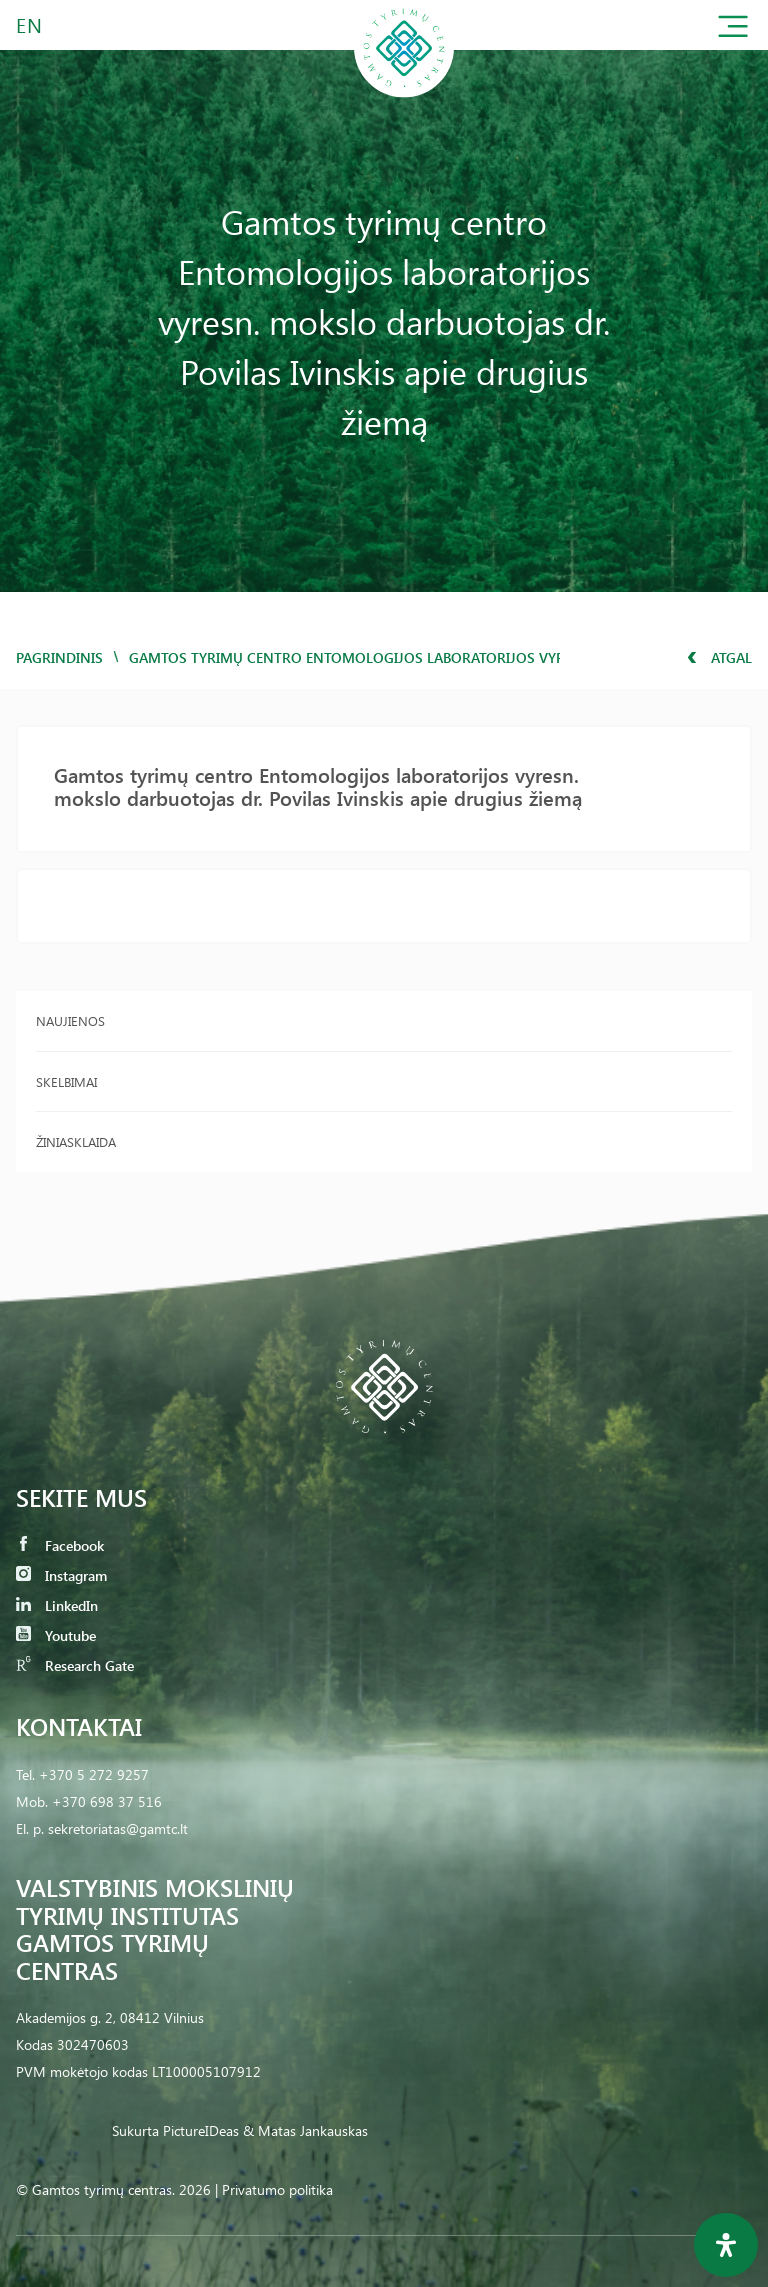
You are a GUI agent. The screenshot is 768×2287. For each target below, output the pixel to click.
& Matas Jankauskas (305, 2130)
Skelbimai (66, 1081)
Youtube (56, 1635)
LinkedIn (57, 1605)
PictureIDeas (201, 2130)
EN (30, 24)
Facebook (60, 1545)
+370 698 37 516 (107, 1801)
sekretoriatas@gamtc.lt (118, 1828)
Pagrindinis (59, 657)
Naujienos (70, 1020)
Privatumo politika (277, 2189)
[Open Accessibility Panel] (726, 2245)
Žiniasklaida (76, 1141)
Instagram (61, 1575)
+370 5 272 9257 (94, 1774)
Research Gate (75, 1665)
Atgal (719, 657)
